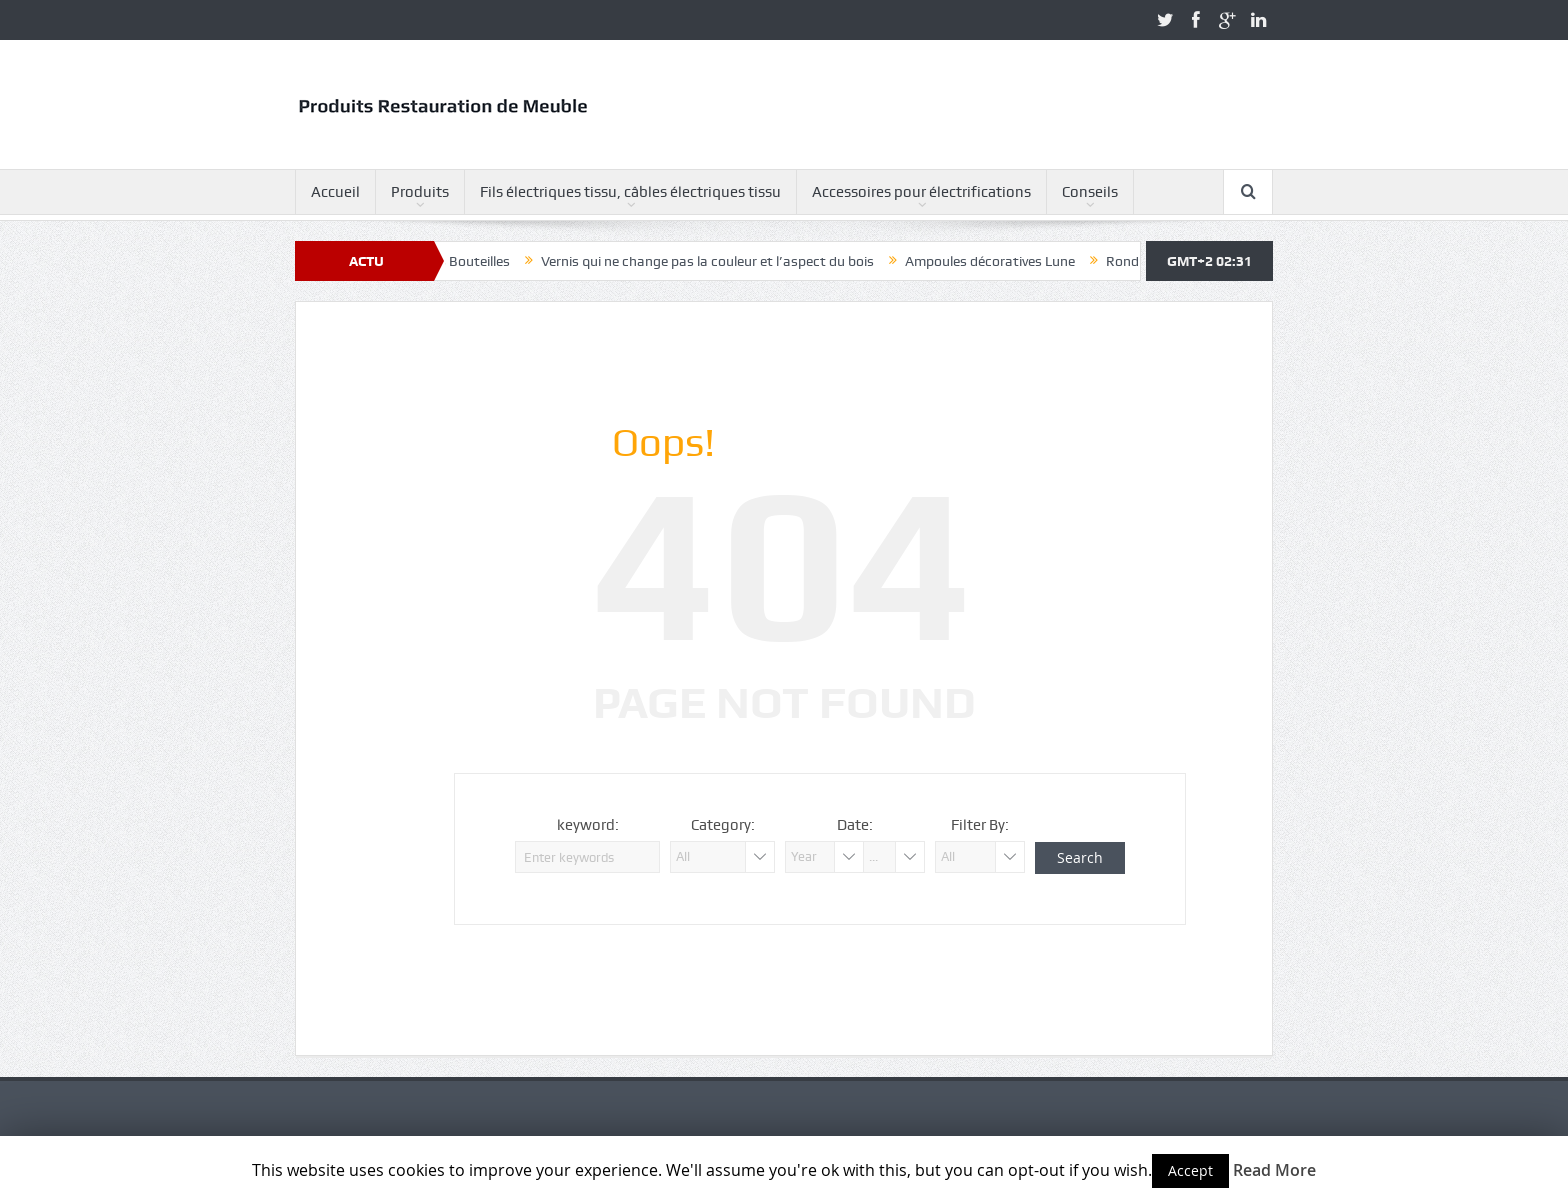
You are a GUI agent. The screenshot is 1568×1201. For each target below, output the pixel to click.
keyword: (588, 825)
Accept (1190, 1170)
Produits (420, 192)
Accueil (335, 192)
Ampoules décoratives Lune (999, 261)
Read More (1274, 1170)
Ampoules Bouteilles (456, 261)
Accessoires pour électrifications (921, 192)
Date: (855, 825)
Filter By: (980, 825)
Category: (723, 825)
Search (1080, 857)
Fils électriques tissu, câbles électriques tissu (630, 192)
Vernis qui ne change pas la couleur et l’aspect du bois (716, 261)
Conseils (1090, 192)
